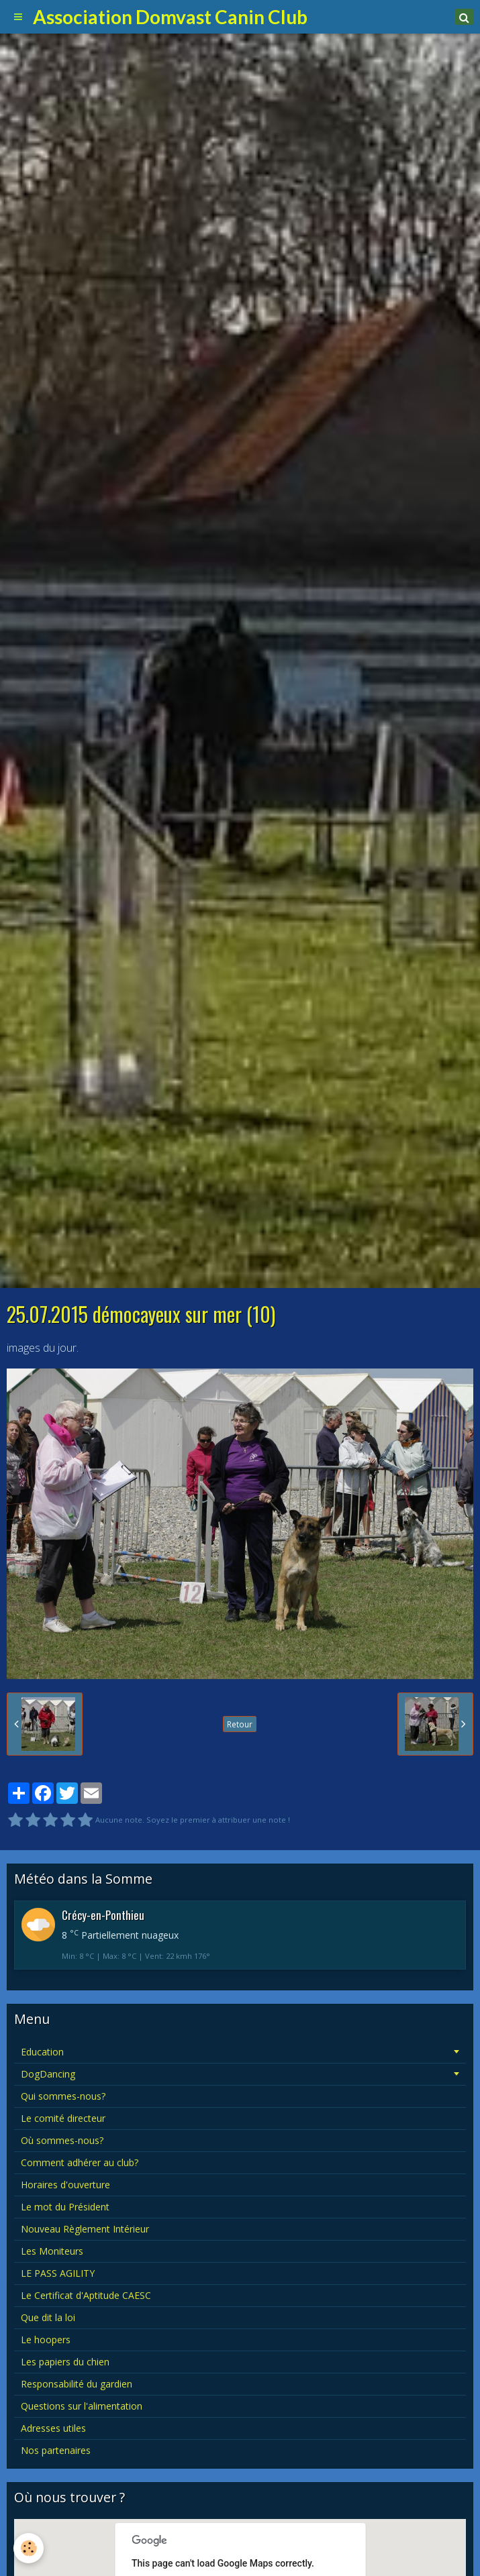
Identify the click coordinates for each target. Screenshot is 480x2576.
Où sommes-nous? (62, 2140)
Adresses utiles (53, 2428)
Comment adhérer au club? (79, 2162)
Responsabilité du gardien (76, 2383)
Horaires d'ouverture (65, 2184)
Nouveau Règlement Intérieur (85, 2228)
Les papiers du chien (65, 2361)
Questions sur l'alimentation (81, 2406)
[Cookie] (28, 2548)
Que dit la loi (48, 2317)
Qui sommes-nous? (63, 2096)
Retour (239, 1724)
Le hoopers (45, 2339)
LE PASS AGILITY (58, 2273)
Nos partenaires (56, 2450)
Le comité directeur (63, 2118)
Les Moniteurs (52, 2251)
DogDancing (48, 2074)
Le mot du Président (65, 2206)
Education (42, 2051)
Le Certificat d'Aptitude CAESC (86, 2295)
